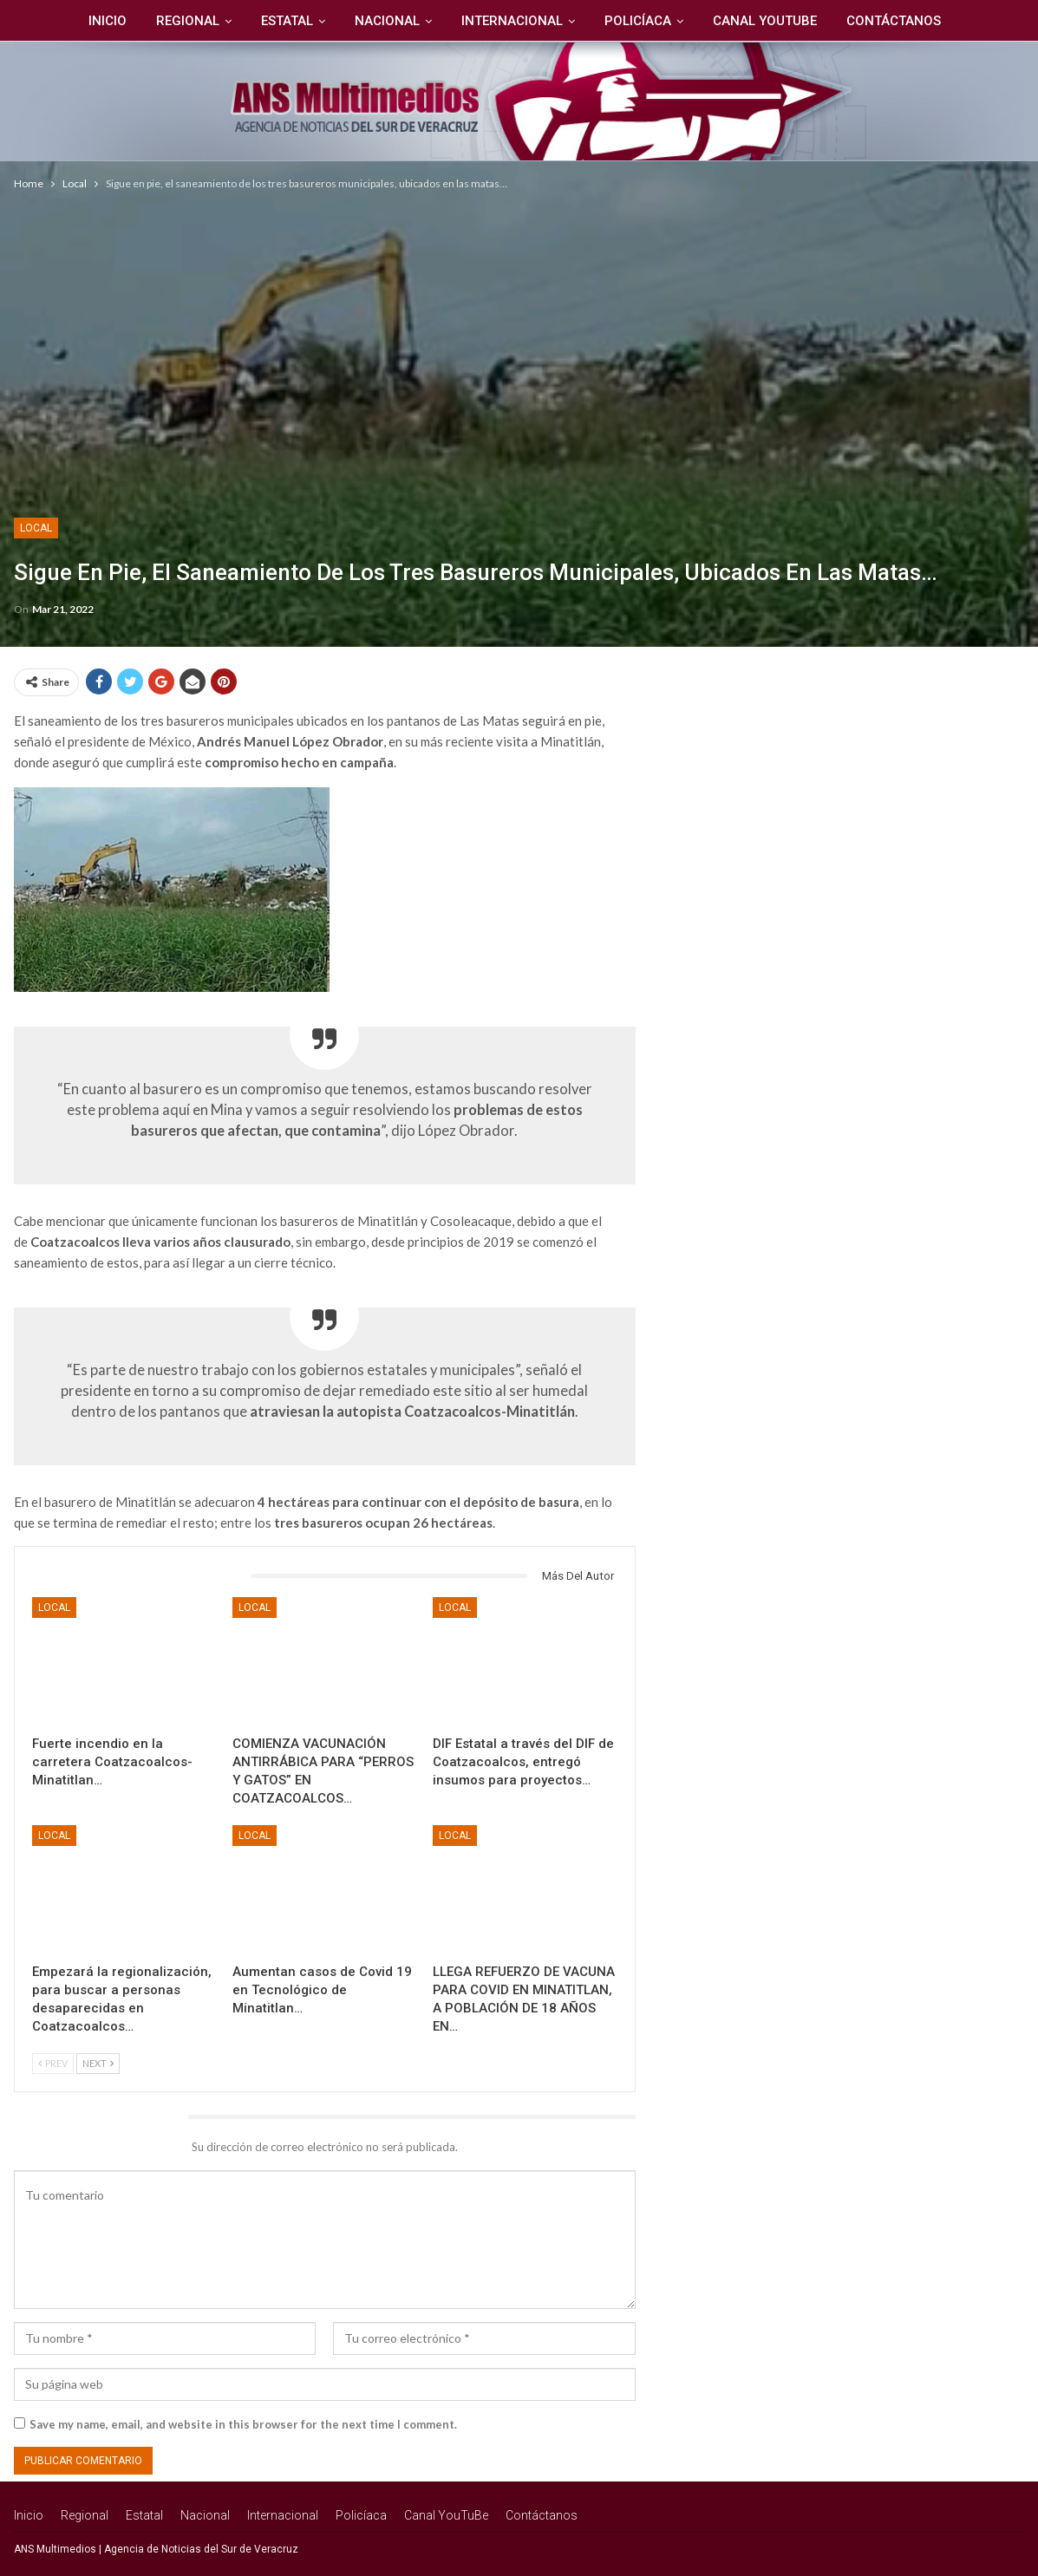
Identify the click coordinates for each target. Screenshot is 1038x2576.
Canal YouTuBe (772, 21)
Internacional (514, 21)
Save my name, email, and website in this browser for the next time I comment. (243, 2424)
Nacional (386, 21)
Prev (53, 2063)
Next (98, 2063)
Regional (181, 21)
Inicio (99, 21)
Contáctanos (903, 21)
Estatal (284, 21)
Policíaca (642, 21)
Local (36, 528)
